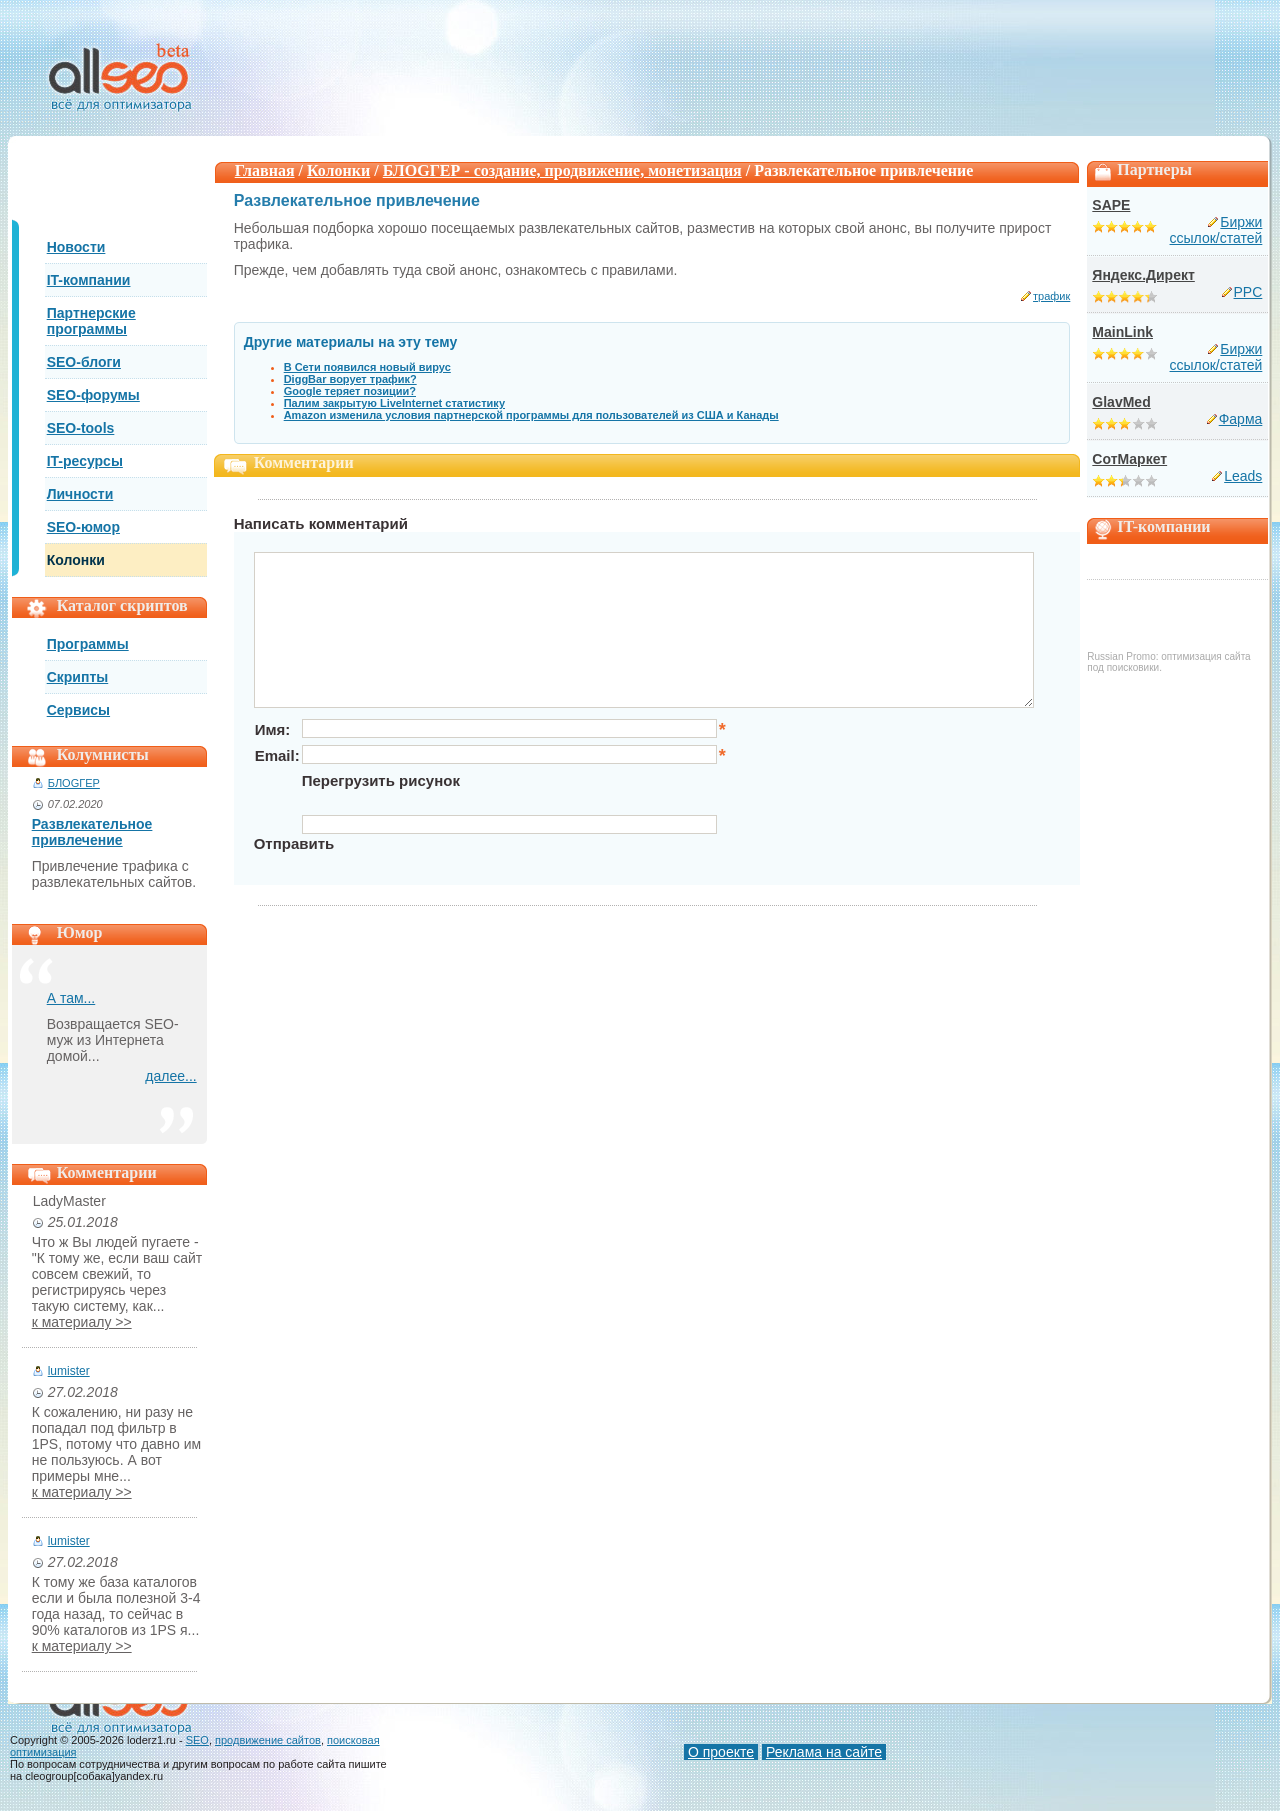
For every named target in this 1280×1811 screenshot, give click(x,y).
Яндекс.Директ (1143, 275)
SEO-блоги (84, 362)
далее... (170, 1076)
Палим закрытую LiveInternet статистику (394, 403)
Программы (88, 644)
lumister (69, 1371)
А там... (71, 998)
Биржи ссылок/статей (1216, 230)
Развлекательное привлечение (92, 832)
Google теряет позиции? (350, 391)
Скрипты (78, 677)
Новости (76, 247)
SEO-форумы (93, 395)
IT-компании (89, 280)
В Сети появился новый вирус (367, 367)
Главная (265, 170)
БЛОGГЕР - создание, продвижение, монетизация (562, 170)
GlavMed (1121, 402)
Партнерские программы (91, 321)
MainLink (1122, 332)
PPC (1248, 292)
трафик (1051, 296)
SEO (197, 1740)
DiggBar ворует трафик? (350, 379)
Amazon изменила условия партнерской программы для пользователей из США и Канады (531, 415)
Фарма (1241, 419)
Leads (1243, 476)
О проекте (721, 1752)
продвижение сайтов (268, 1740)
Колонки (76, 560)
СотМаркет (1129, 459)
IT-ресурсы (85, 461)
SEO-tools (81, 428)
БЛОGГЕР (74, 783)
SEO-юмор (83, 527)
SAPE (1111, 205)
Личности (80, 494)
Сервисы (78, 710)
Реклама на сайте (824, 1752)
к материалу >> (82, 1322)
